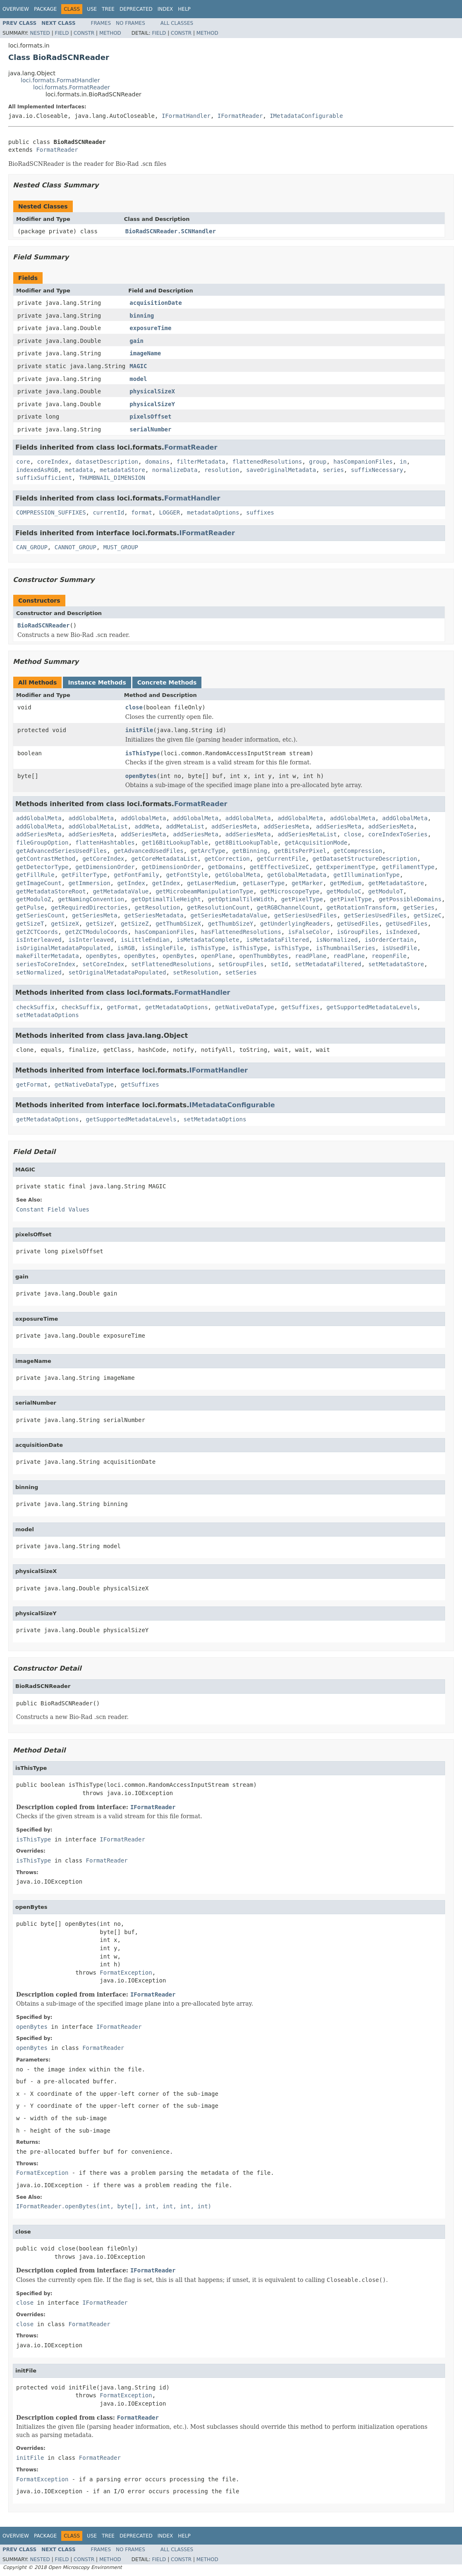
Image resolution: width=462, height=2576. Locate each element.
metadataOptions (213, 512)
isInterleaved (39, 939)
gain (136, 341)
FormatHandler (192, 498)
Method (110, 33)
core (23, 461)
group (317, 461)
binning (141, 315)
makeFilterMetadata (47, 956)
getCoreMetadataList (164, 858)
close (134, 707)
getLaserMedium (211, 883)
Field (62, 33)
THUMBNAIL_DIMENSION (112, 477)
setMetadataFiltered (328, 964)
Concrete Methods (167, 682)
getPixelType (302, 899)
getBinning (249, 850)
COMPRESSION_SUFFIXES (51, 512)
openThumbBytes (263, 956)
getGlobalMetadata (296, 874)
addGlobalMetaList (97, 826)
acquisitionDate (155, 302)
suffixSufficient (44, 477)
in (403, 461)
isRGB (125, 948)
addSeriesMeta (234, 826)
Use (92, 9)
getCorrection (227, 858)
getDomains (225, 867)
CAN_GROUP (32, 547)
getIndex (131, 883)
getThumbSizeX (178, 923)
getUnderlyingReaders (295, 923)
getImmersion (89, 883)
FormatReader (57, 149)
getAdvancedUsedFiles (149, 850)
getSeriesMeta (94, 915)
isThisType (142, 753)
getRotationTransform (361, 907)
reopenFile (389, 956)
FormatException (126, 1972)
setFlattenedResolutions (171, 964)
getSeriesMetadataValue (228, 915)
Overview (15, 9)
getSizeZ (134, 923)
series (333, 470)
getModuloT (385, 891)
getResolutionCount (218, 907)
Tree (108, 9)
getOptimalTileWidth (241, 899)
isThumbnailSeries (345, 948)
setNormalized (39, 972)
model (138, 379)
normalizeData (175, 470)
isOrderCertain (389, 939)
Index (165, 9)
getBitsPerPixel (300, 850)
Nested (40, 33)
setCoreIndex (103, 964)
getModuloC (343, 891)
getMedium (345, 883)
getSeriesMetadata (153, 915)
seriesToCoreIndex (45, 964)
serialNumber (150, 429)
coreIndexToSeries (397, 834)
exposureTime (150, 328)
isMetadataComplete (208, 939)
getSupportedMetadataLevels (371, 1007)
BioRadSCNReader (43, 625)
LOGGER (169, 512)
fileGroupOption (42, 842)
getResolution (157, 907)
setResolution (195, 972)
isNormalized (337, 939)
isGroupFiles (358, 932)
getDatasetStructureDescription (365, 858)
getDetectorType (42, 867)
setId (279, 964)
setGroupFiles (241, 964)
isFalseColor (309, 932)
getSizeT (30, 923)
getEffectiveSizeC (279, 867)
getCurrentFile (281, 858)
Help (184, 9)
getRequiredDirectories (89, 907)
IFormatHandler (186, 116)
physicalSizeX (152, 391)
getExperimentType (345, 867)
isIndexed (401, 932)
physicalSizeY (152, 404)
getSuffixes (300, 1007)
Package (45, 9)
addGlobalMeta (39, 818)
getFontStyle (187, 874)
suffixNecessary (377, 470)
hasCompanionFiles (363, 461)
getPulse (30, 907)
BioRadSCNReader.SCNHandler (170, 231)
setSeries (241, 972)
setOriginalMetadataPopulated (117, 972)
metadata (79, 470)
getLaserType (264, 883)
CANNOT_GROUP (75, 547)
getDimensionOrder (104, 867)
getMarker (307, 883)
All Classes (176, 23)
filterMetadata (201, 461)
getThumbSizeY (231, 923)
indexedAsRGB (37, 470)
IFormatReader (240, 116)
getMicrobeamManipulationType (204, 891)
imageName (145, 353)
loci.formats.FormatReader (71, 87)
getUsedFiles (358, 923)
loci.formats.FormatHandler (60, 80)
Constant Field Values (52, 1209)
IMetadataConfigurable (306, 116)
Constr (84, 33)
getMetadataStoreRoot (51, 891)
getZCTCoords (37, 932)
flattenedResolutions (267, 461)
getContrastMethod (45, 858)
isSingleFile (162, 948)
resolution (221, 470)
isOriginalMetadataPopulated (63, 948)
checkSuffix (35, 1007)
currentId (108, 512)
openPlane (216, 956)
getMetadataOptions (176, 1007)
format (141, 512)
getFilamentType (408, 867)
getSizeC (427, 915)
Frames (101, 23)
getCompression (357, 850)
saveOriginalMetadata (281, 470)
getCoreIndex (103, 858)
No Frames (130, 23)
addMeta (147, 826)
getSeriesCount (40, 915)
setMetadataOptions (47, 1015)
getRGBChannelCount (288, 907)
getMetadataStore (396, 883)
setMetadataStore (396, 964)
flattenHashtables (104, 842)
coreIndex (53, 461)
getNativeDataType (244, 1007)
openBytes (141, 776)
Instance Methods (97, 682)
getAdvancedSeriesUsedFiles (61, 850)
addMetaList (185, 826)
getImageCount (39, 883)
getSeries (419, 907)
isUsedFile (399, 948)
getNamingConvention (91, 899)
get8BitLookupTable (246, 842)
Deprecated (136, 9)
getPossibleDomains (410, 899)
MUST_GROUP (120, 547)
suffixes (260, 512)
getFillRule (35, 874)
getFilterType (84, 874)
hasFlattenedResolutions (241, 932)
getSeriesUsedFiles (305, 915)
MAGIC (138, 366)
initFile (139, 730)
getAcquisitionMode (316, 842)
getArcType (207, 850)
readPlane (310, 956)
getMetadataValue (120, 891)
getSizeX (65, 923)
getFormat (122, 1007)
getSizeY (100, 923)
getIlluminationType (366, 874)
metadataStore (122, 470)
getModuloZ (33, 899)
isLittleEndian (145, 939)
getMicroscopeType (289, 891)
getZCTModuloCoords (96, 932)
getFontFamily (136, 874)
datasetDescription (106, 461)
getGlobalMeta (237, 874)
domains (157, 461)
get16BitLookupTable (174, 842)
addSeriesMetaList (307, 834)
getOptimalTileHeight (166, 899)
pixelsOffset (150, 416)
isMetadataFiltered (277, 939)
